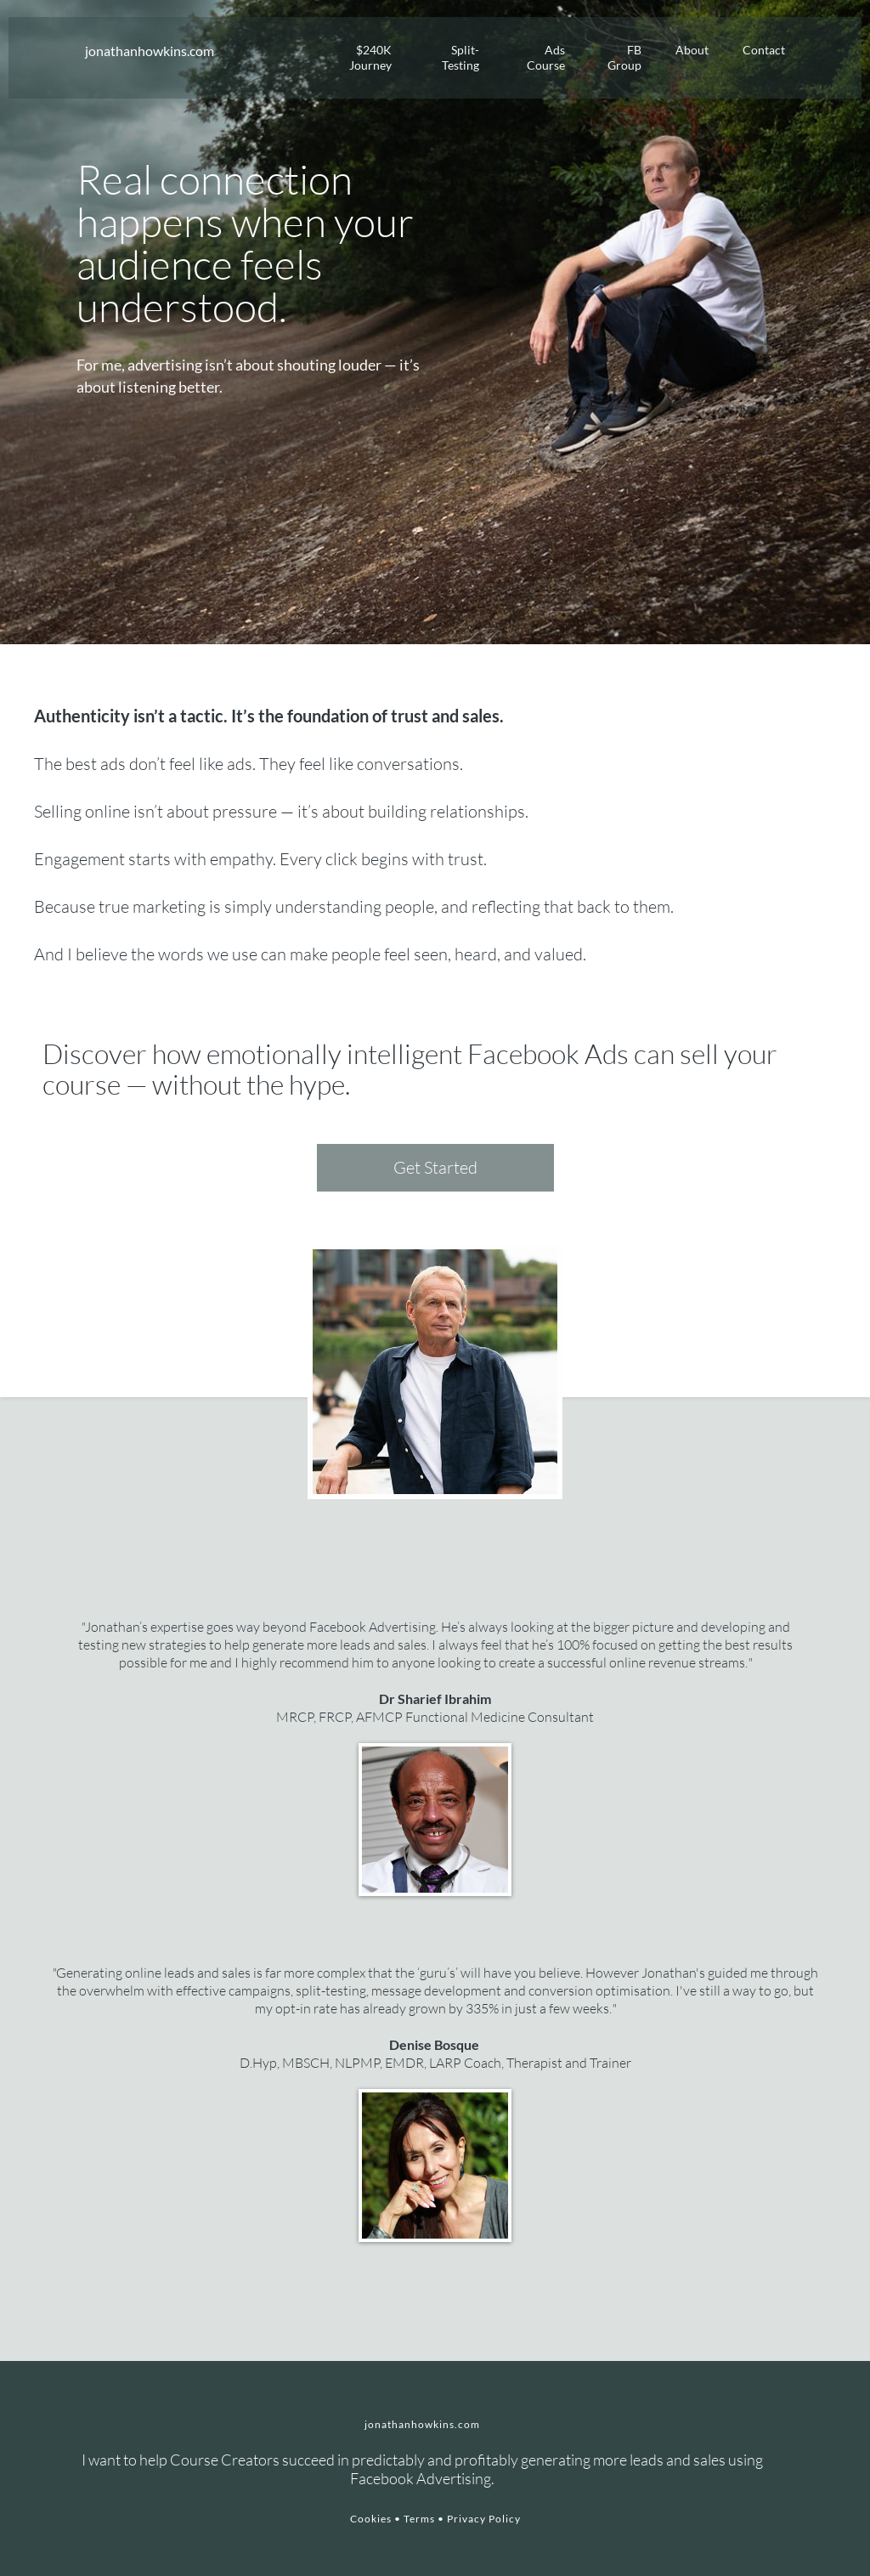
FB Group (624, 57)
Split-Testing (460, 57)
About (692, 49)
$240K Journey (370, 57)
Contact (764, 49)
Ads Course (546, 57)
